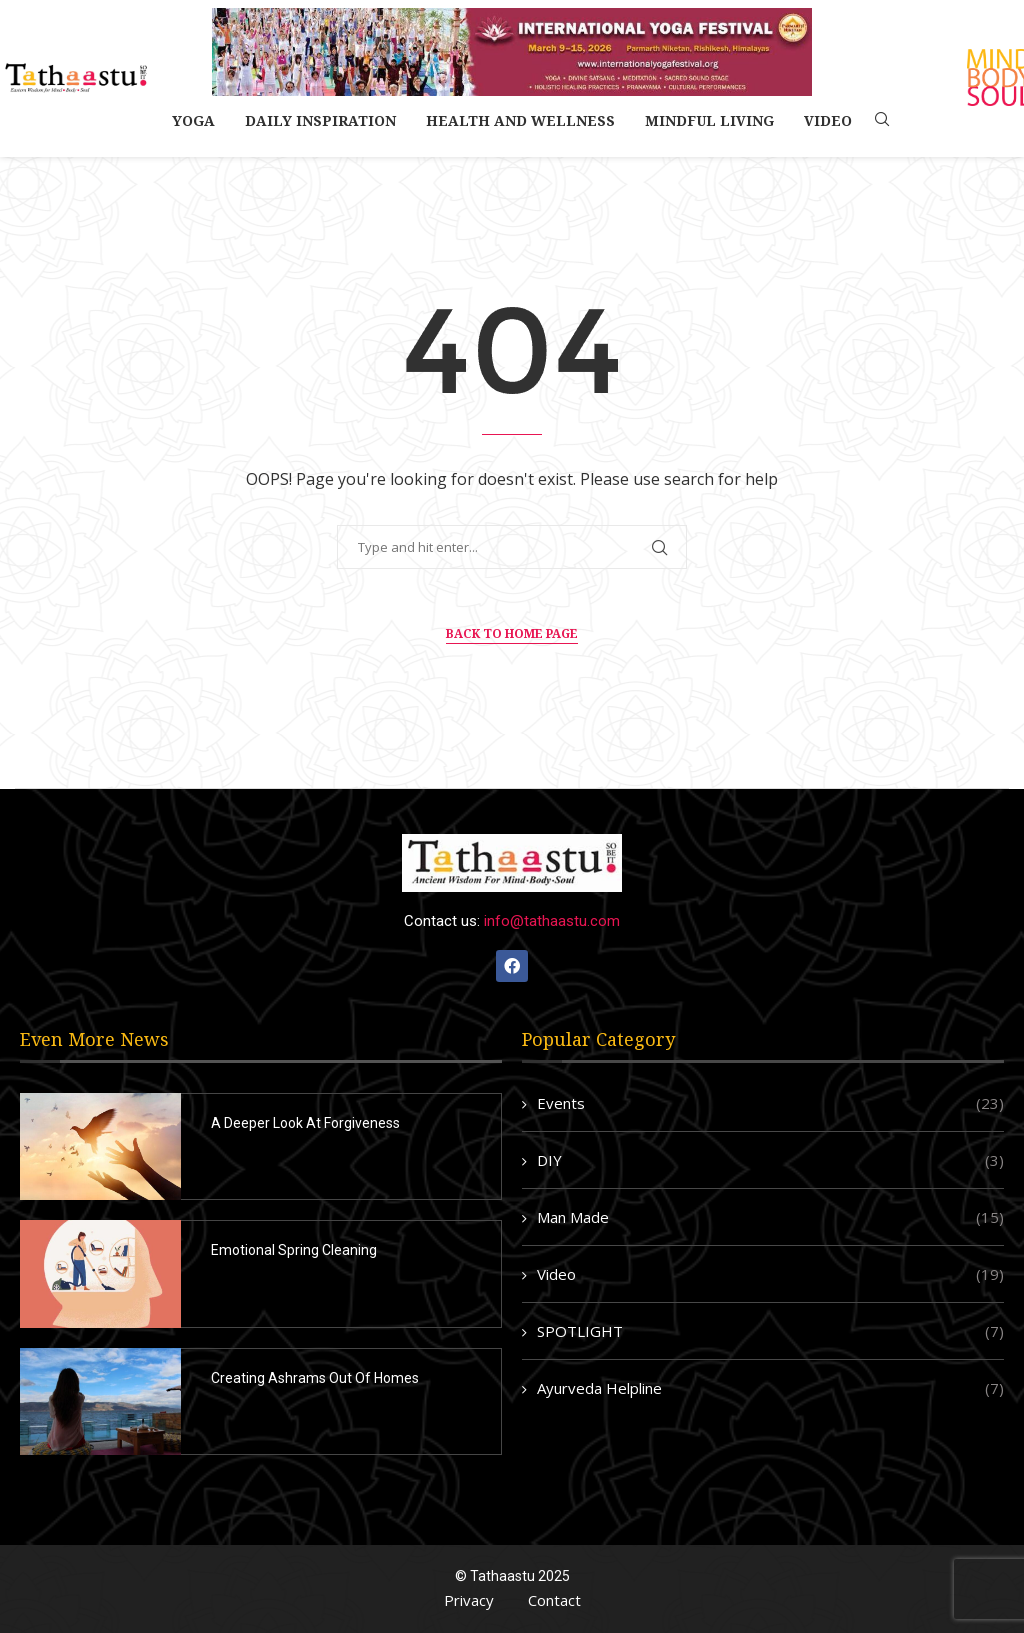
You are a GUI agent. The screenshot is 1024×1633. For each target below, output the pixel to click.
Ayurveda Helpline (770, 1388)
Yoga (193, 120)
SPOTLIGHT (770, 1331)
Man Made (770, 1217)
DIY (770, 1160)
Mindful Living (709, 120)
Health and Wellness (520, 120)
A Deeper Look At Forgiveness (305, 1123)
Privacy (469, 1600)
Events (770, 1103)
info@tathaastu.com (552, 921)
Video (828, 120)
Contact (554, 1600)
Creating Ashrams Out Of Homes (315, 1378)
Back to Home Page (512, 633)
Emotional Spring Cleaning (294, 1250)
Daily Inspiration (320, 120)
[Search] (882, 121)
